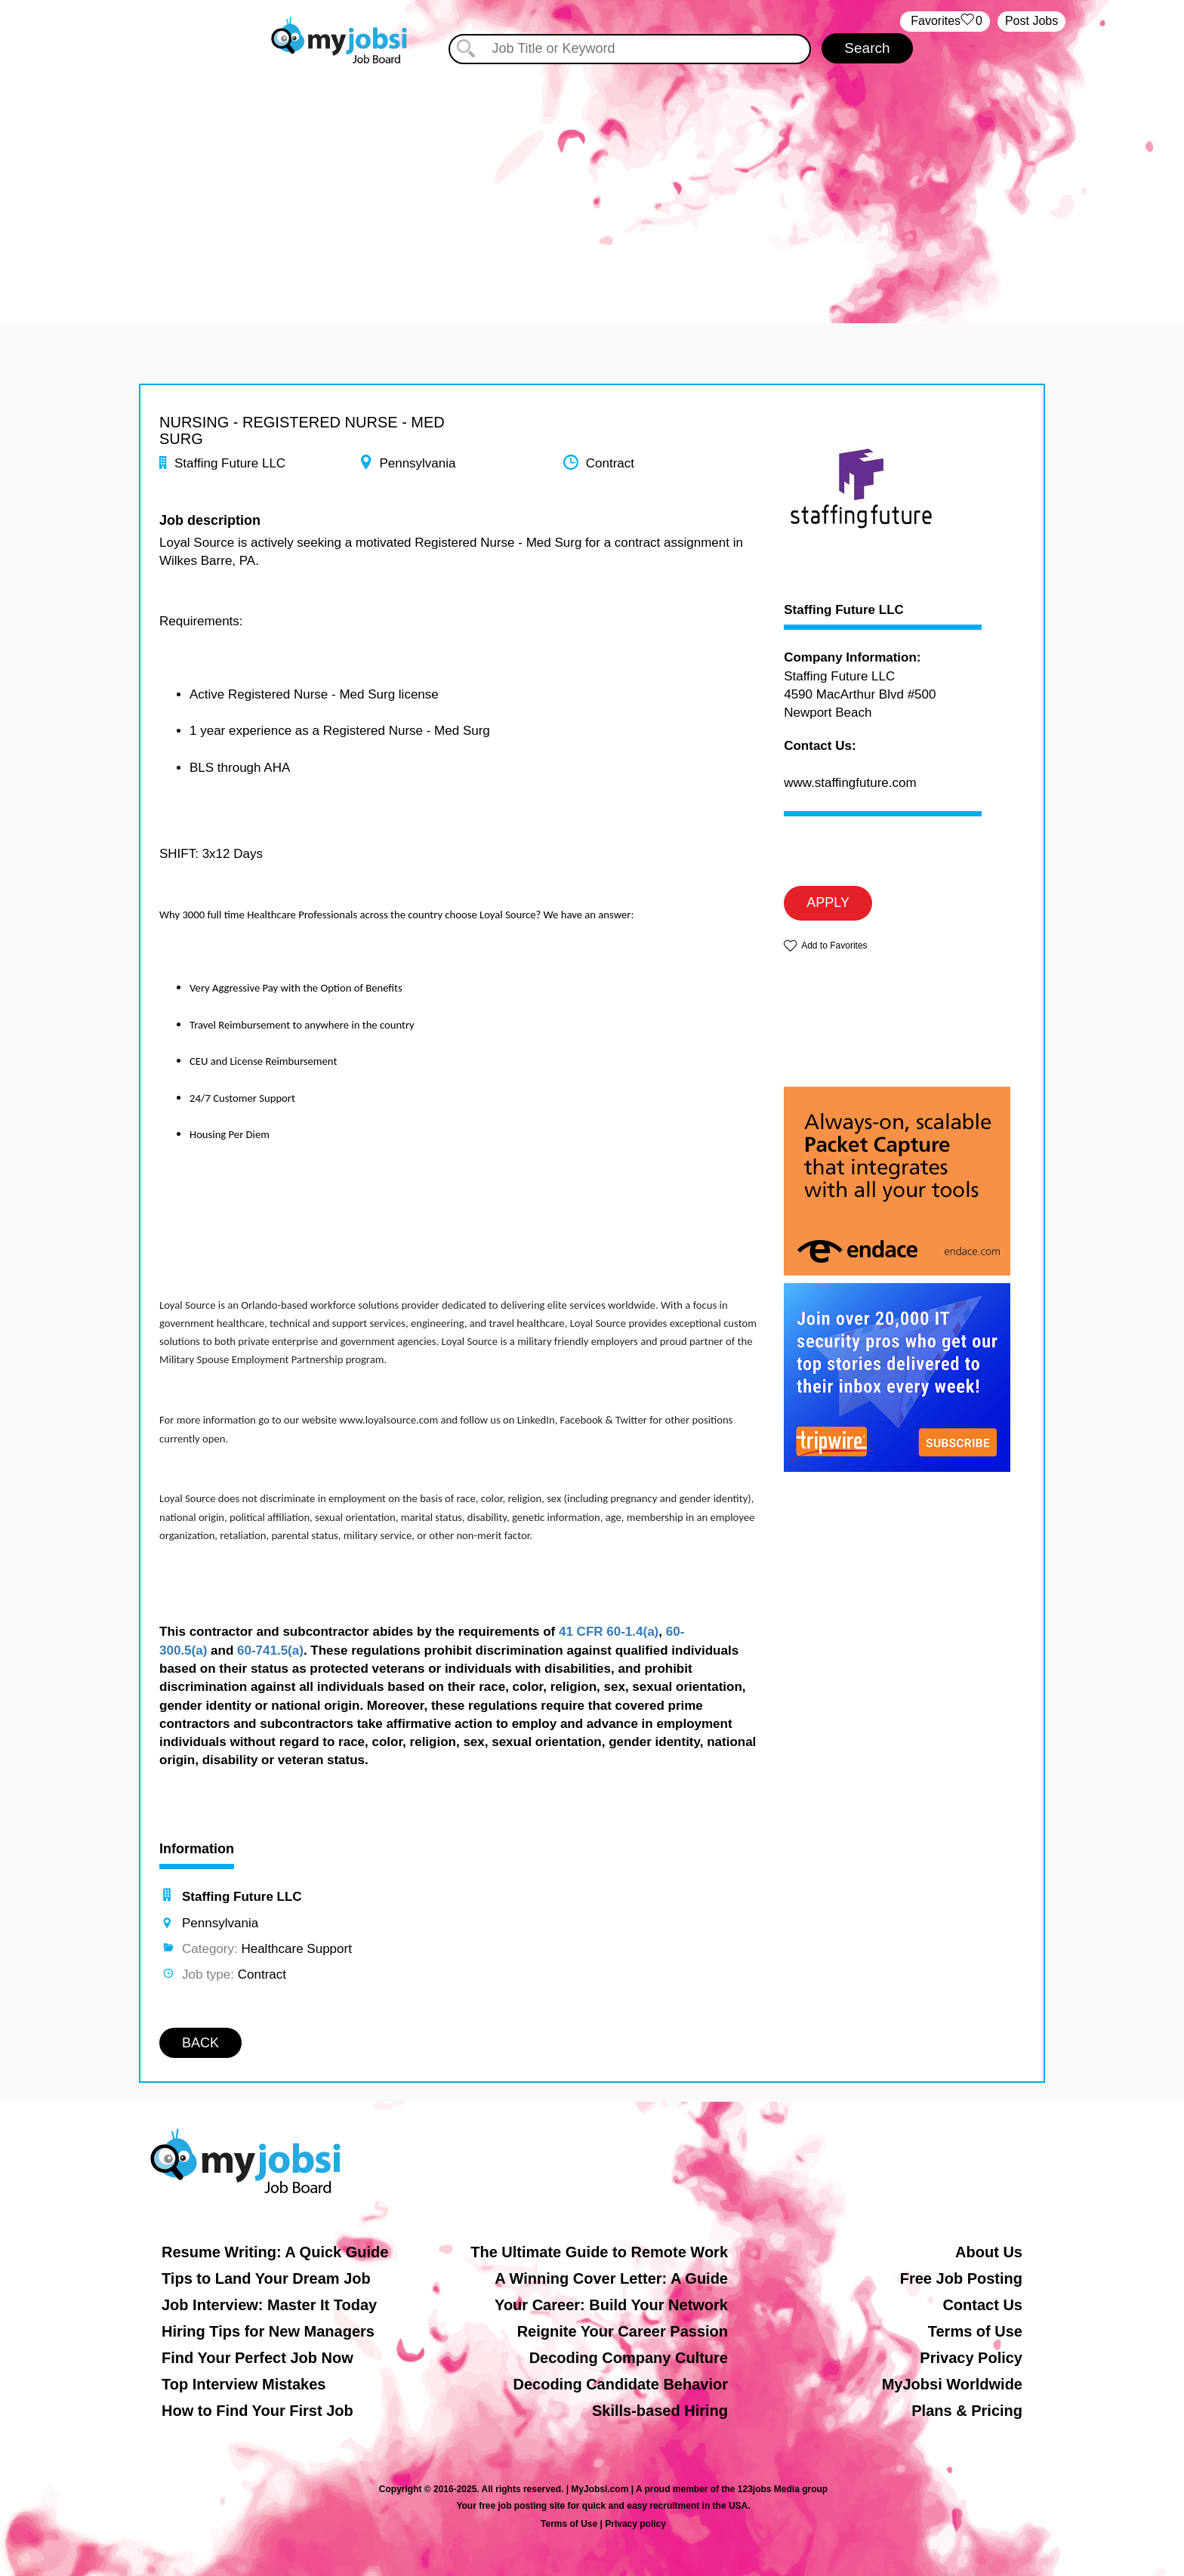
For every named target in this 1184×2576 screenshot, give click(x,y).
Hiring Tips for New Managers (268, 2331)
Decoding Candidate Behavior (621, 2384)
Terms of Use (975, 2331)
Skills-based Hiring (660, 2410)
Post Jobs (1031, 20)
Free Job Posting (961, 2278)
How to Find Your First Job (257, 2410)
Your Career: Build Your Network (611, 2305)
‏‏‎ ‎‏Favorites (945, 21)
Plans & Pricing (966, 2410)
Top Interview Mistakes (243, 2384)
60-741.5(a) (270, 1650)
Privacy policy (635, 2524)
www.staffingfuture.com (850, 783)
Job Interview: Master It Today (269, 2305)
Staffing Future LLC (844, 610)
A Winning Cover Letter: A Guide (611, 2278)
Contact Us (982, 2305)
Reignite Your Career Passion (622, 2331)
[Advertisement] (592, 179)
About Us (988, 2252)
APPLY (827, 902)
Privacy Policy (971, 2357)
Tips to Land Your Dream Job (266, 2278)
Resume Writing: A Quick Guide (275, 2252)
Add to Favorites (834, 945)
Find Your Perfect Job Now (257, 2357)
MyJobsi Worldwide (952, 2384)
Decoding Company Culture (628, 2357)
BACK (200, 2042)
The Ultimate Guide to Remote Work (599, 2252)
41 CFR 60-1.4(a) (608, 1631)
